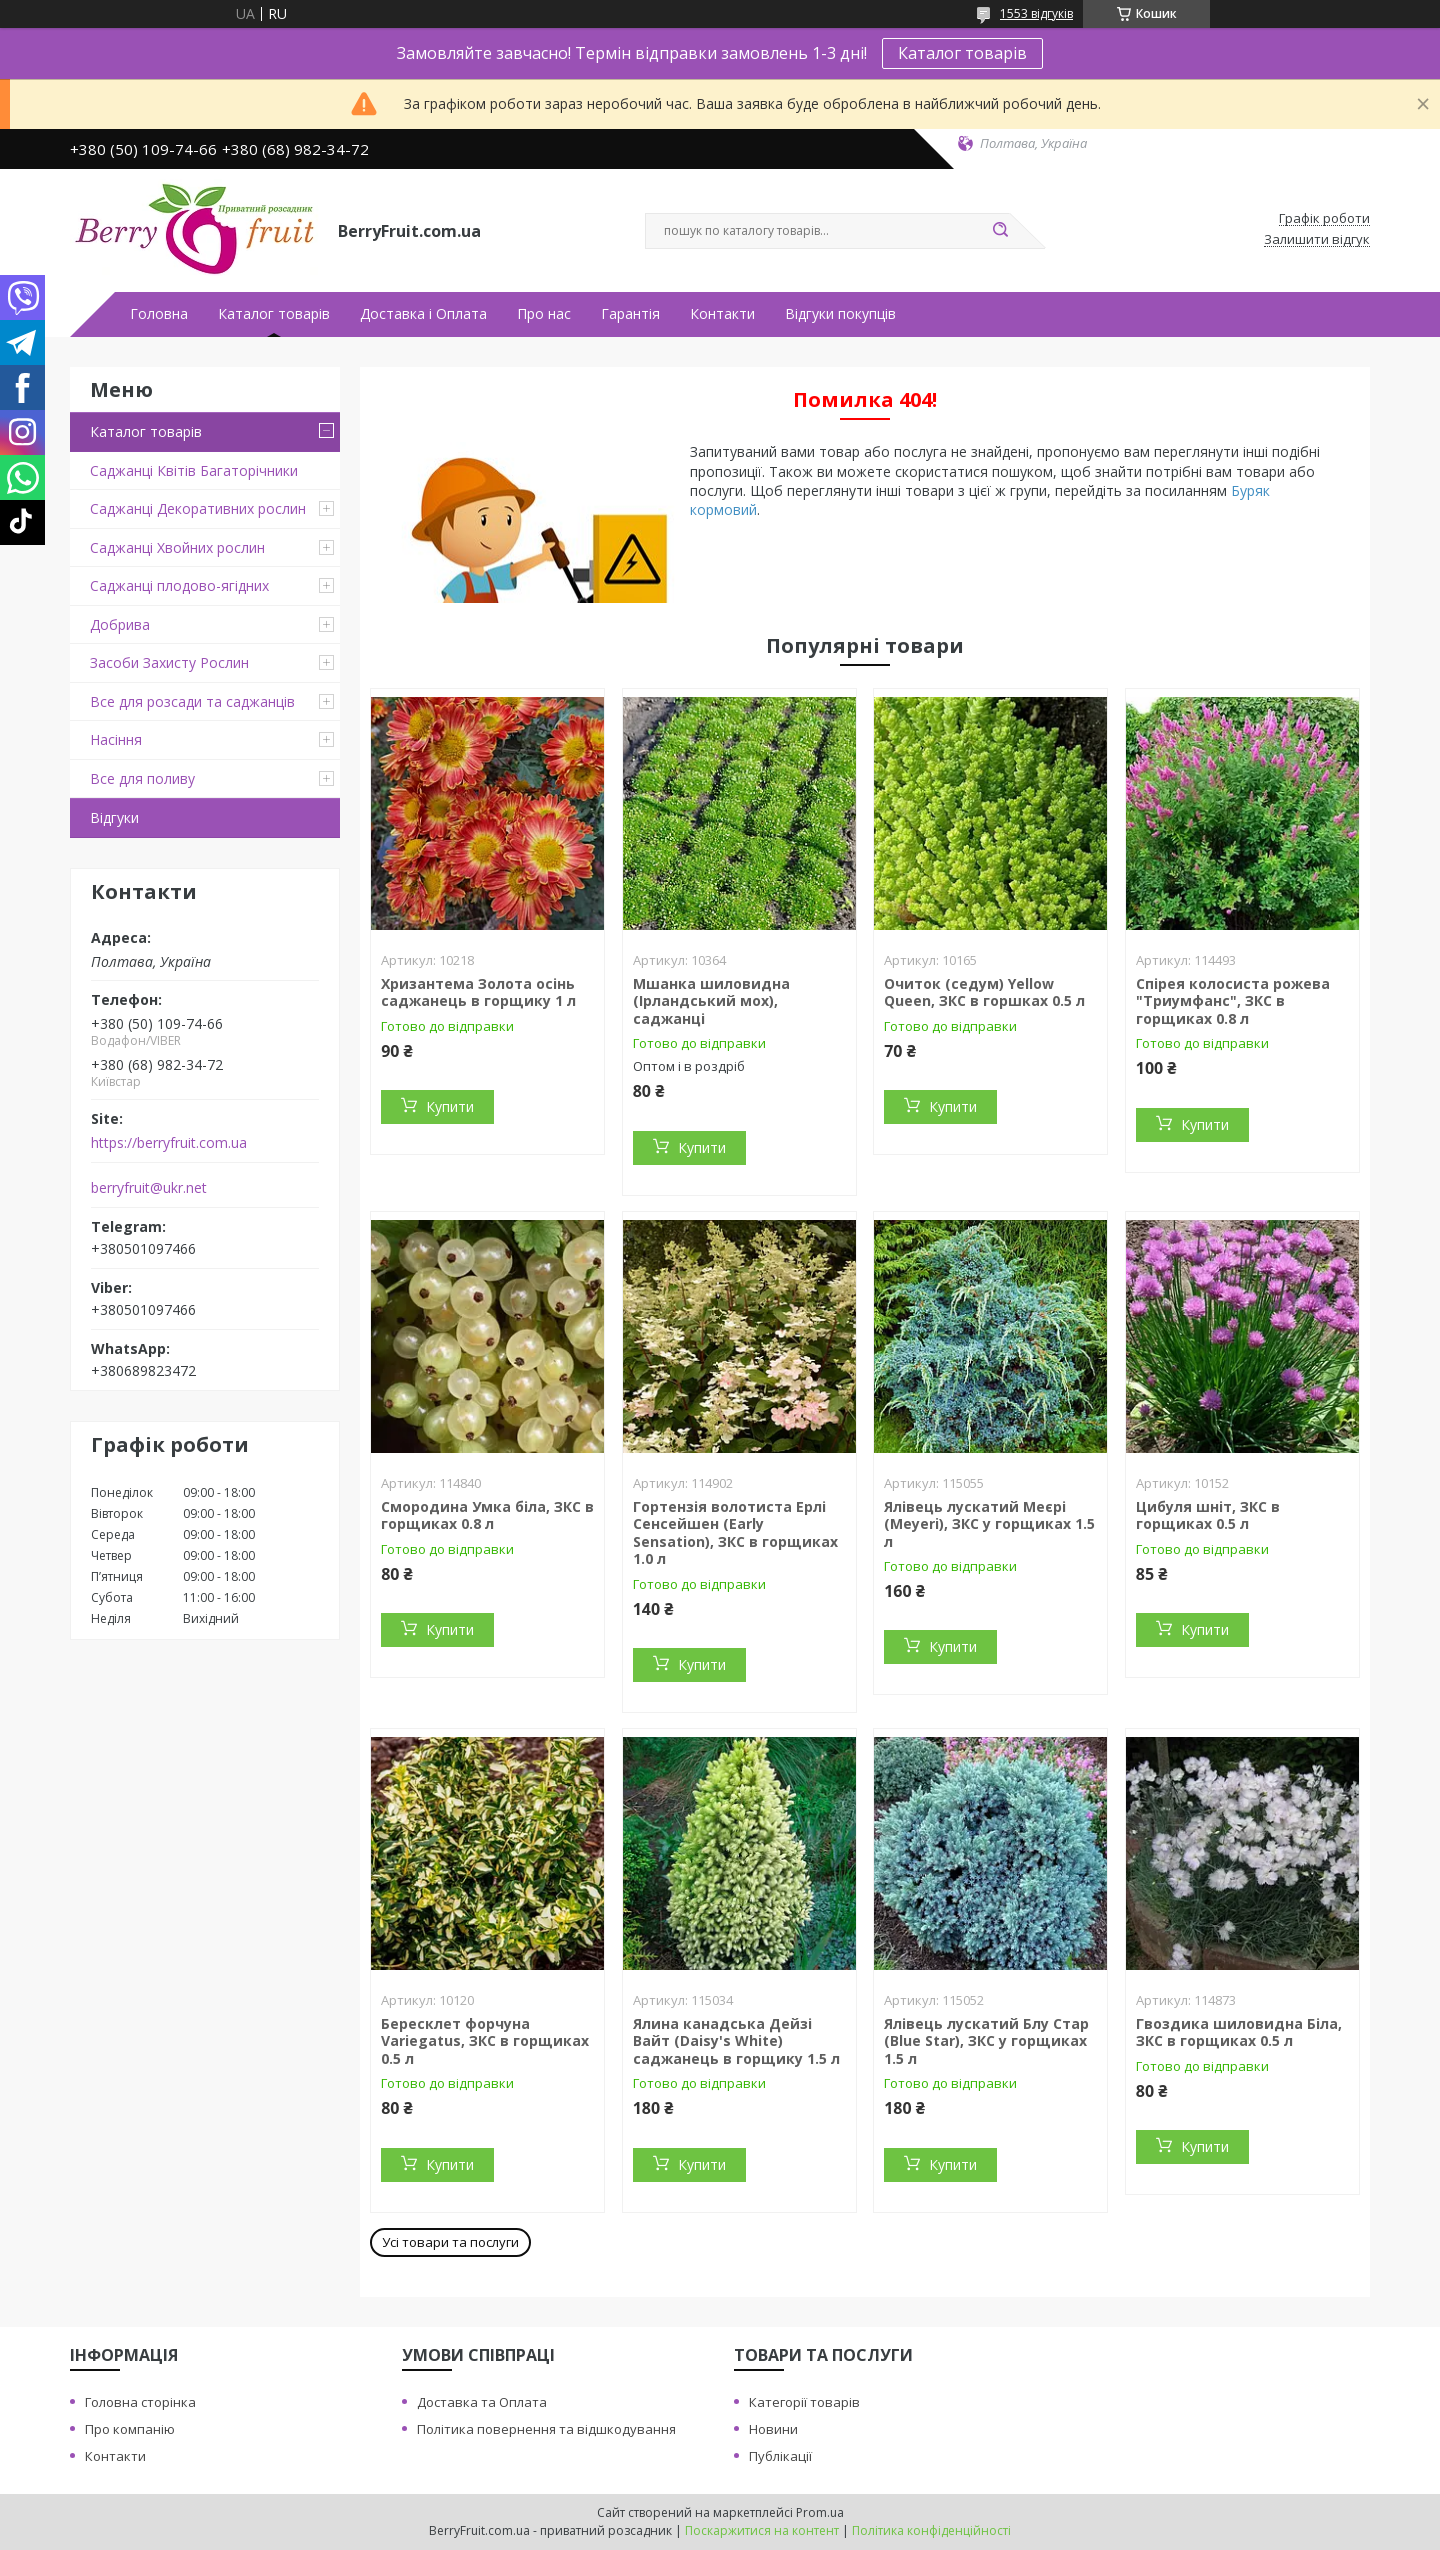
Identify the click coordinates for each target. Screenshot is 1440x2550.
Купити (450, 1106)
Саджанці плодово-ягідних (179, 585)
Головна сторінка (140, 2402)
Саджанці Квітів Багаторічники (194, 470)
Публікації (780, 2456)
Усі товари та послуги (450, 2242)
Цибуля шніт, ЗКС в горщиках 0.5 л (1208, 1515)
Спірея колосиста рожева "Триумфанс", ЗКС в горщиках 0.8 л (1233, 1001)
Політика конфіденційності (931, 2530)
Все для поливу (142, 778)
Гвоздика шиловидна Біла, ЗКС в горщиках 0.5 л (1239, 2032)
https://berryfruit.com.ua (169, 1143)
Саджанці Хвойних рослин (177, 547)
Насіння (116, 739)
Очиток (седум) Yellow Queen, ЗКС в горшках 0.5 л (984, 992)
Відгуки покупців (840, 314)
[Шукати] (1000, 231)
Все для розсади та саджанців (192, 701)
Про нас (544, 314)
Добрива (120, 624)
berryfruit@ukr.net (149, 1188)
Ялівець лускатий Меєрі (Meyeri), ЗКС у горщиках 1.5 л (989, 1524)
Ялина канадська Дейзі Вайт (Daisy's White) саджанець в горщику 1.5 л (736, 2041)
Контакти (722, 314)
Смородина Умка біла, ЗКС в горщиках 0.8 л (487, 1515)
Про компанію (130, 2429)
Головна (159, 314)
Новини (773, 2429)
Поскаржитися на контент (762, 2530)
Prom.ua (820, 2512)
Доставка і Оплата (423, 314)
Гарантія (630, 314)
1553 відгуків (1036, 13)
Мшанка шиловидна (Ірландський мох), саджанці (711, 1001)
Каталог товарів (962, 53)
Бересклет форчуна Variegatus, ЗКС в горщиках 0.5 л (485, 2041)
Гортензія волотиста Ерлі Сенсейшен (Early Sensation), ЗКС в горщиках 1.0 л (735, 1533)
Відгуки (114, 817)
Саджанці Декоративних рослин (198, 508)
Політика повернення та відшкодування (546, 2429)
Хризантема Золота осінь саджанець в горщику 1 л (478, 992)
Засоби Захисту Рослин (169, 662)
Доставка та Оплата (482, 2402)
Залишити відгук (1317, 240)
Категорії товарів (804, 2402)
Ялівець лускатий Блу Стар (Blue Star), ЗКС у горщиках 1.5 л (986, 2041)
